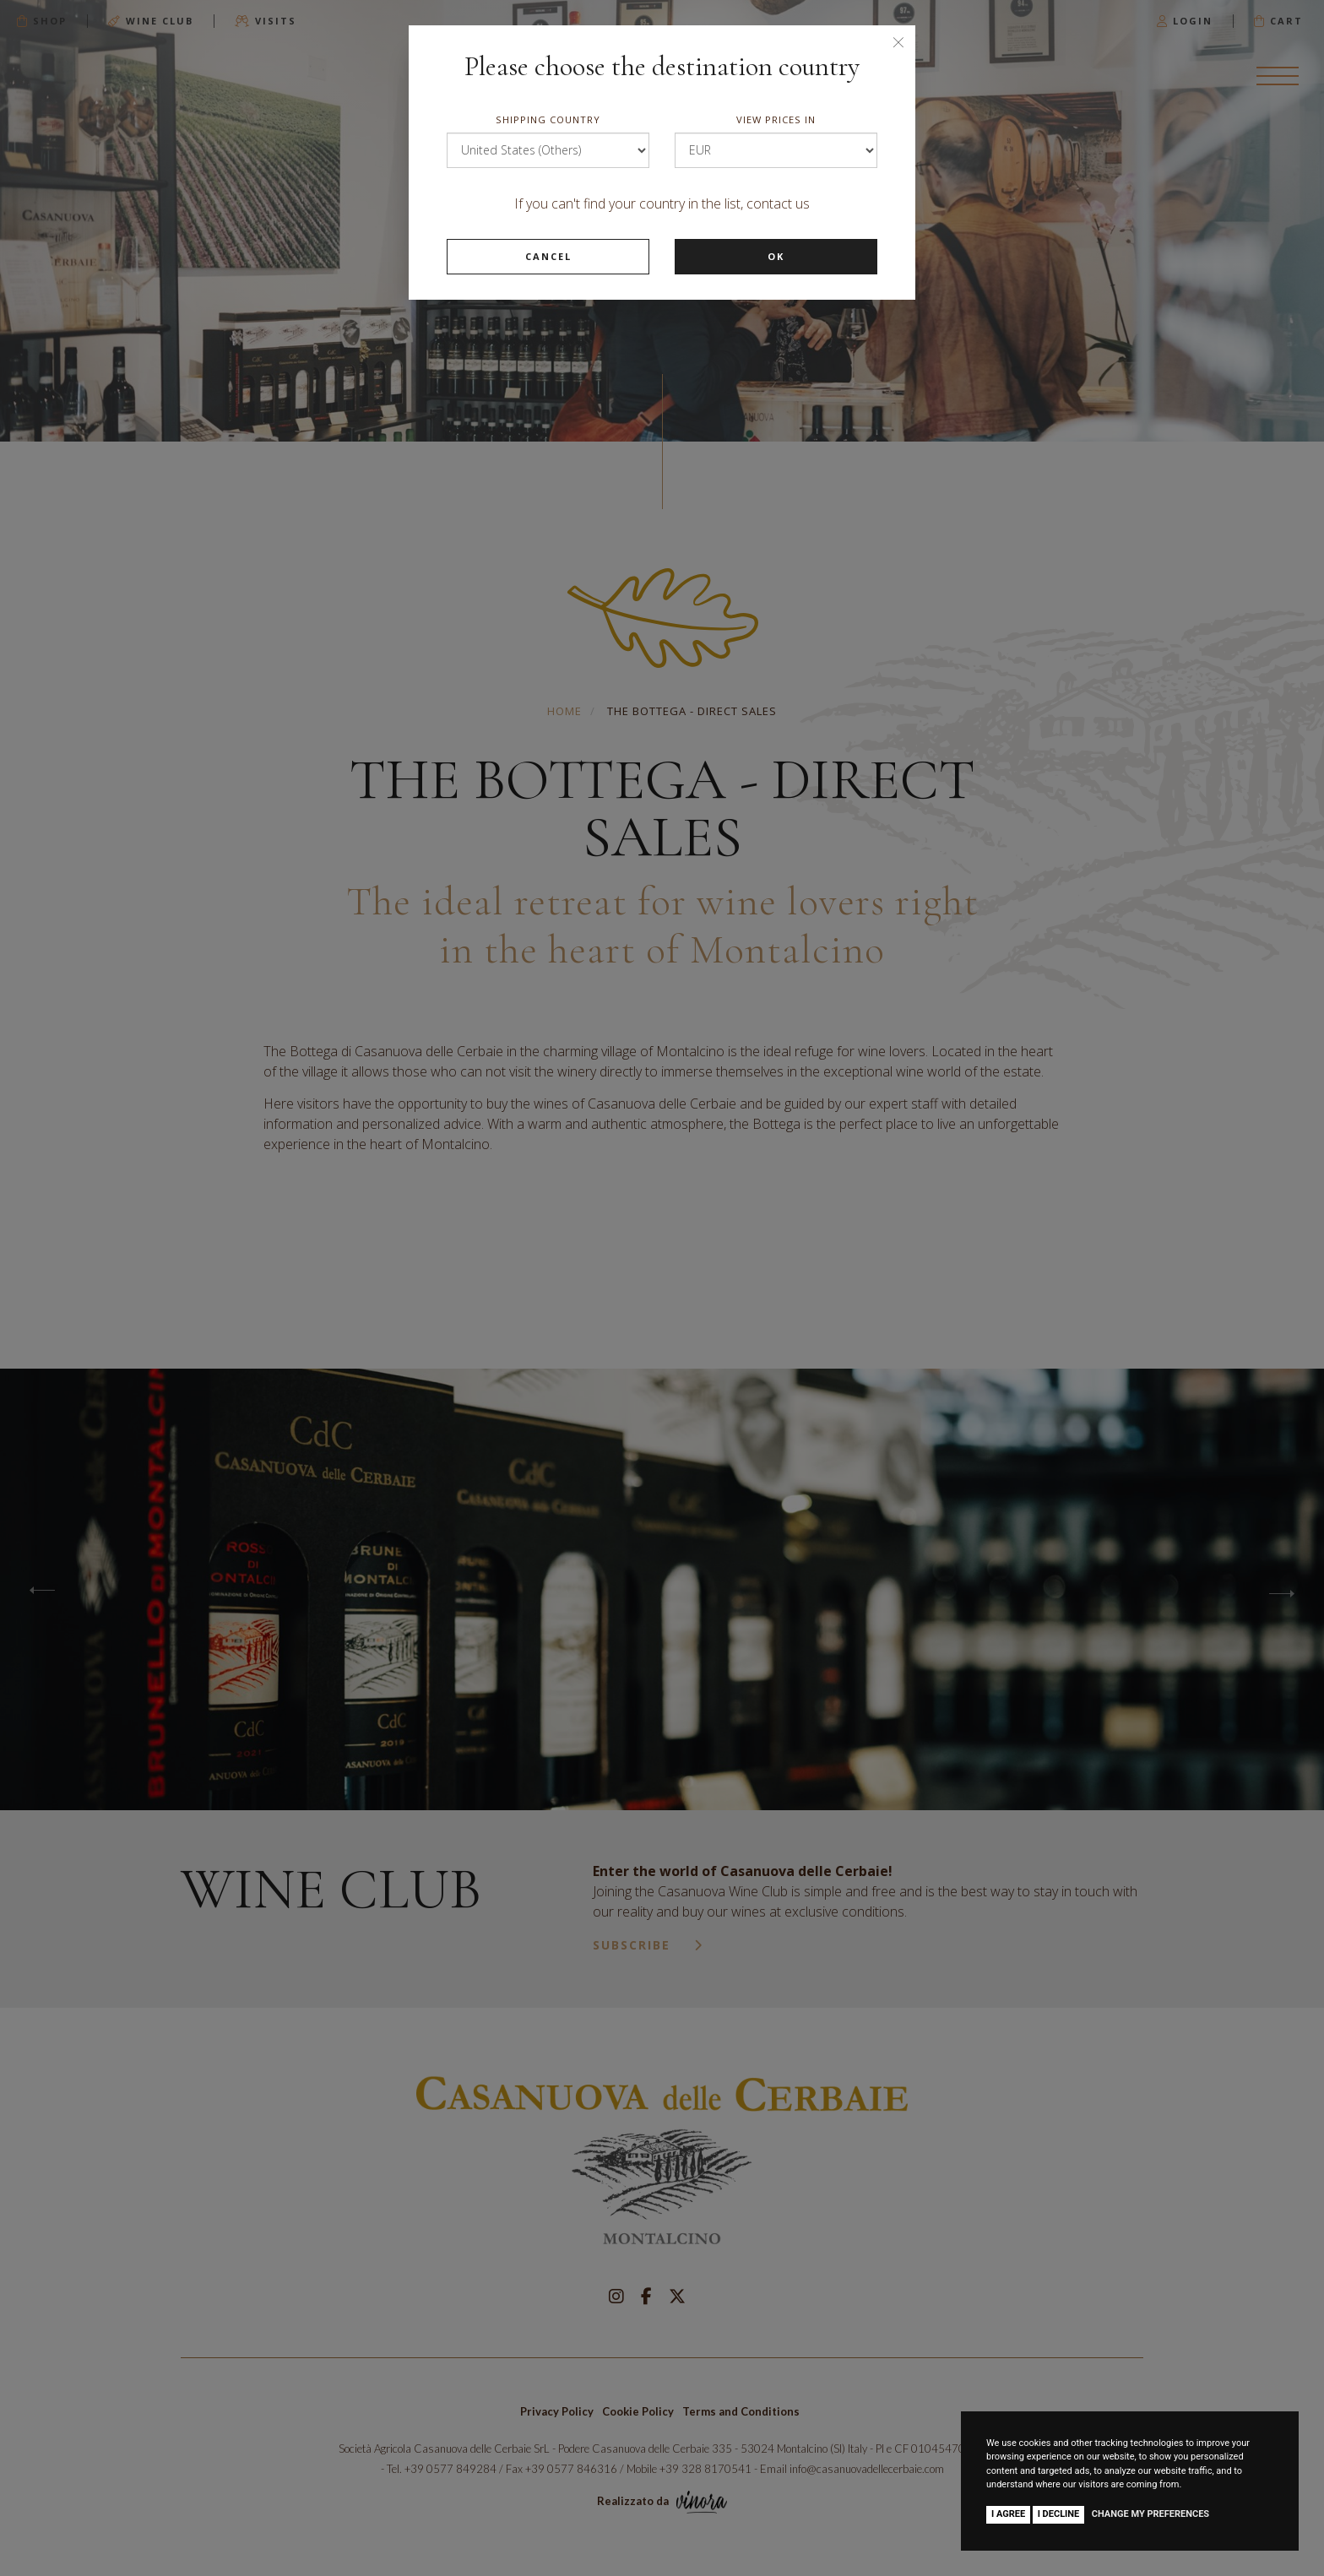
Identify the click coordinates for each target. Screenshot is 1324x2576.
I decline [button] (1059, 2513)
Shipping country (548, 119)
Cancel (548, 256)
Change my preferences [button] (1150, 2513)
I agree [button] (1008, 2513)
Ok (776, 256)
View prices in (776, 119)
